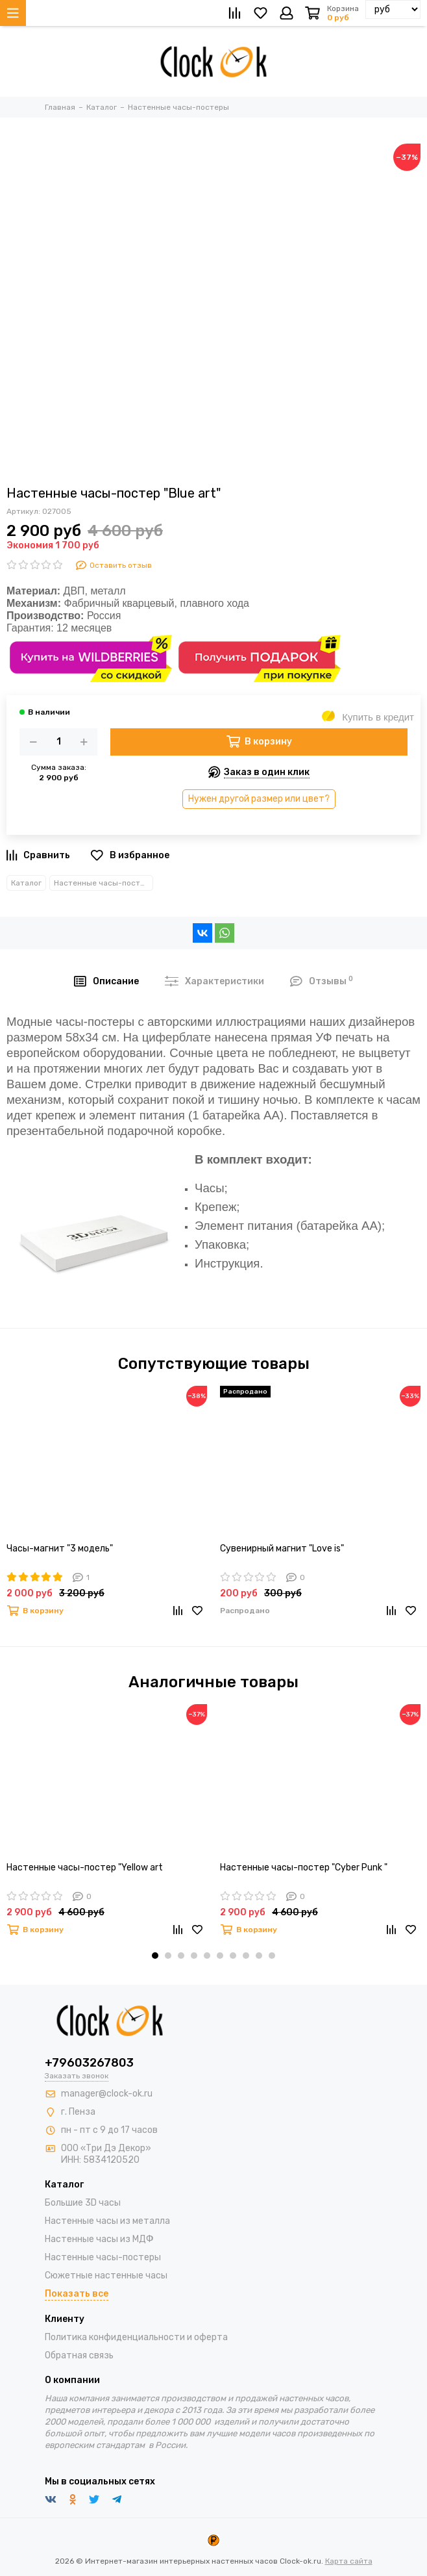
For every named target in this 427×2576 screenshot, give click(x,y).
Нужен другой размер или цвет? (259, 798)
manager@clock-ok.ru (106, 2093)
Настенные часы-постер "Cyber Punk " (303, 1867)
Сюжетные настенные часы (106, 2275)
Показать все (76, 2293)
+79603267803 (89, 2063)
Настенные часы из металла (107, 2220)
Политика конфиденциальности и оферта (136, 2337)
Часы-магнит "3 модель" (59, 1548)
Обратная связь (79, 2355)
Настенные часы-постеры (103, 882)
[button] (155, 1955)
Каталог (26, 882)
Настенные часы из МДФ (99, 2239)
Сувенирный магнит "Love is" (282, 1548)
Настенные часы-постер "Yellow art (84, 1867)
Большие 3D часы (83, 2202)
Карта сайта (348, 2561)
